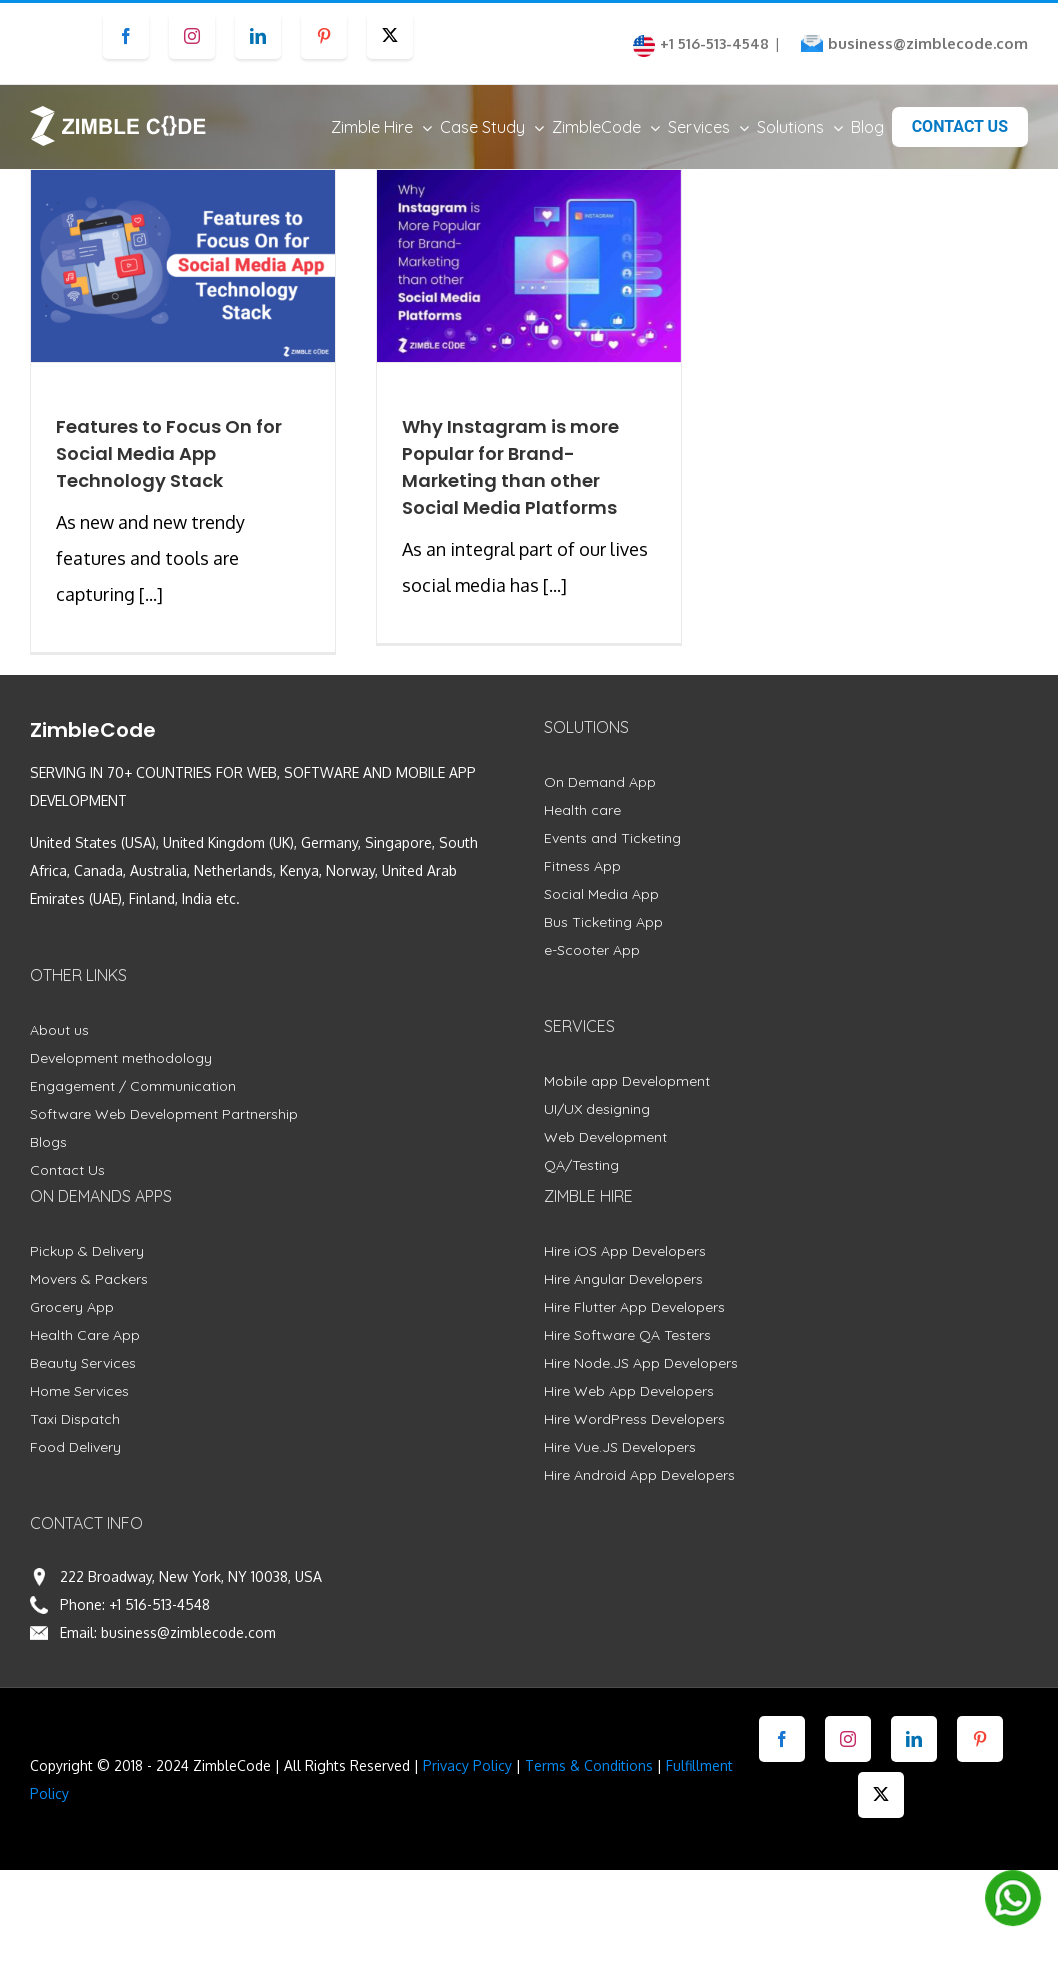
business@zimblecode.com (928, 43)
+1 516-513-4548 (159, 1604)
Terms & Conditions (589, 1765)
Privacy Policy (467, 1765)
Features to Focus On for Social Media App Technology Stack (169, 453)
